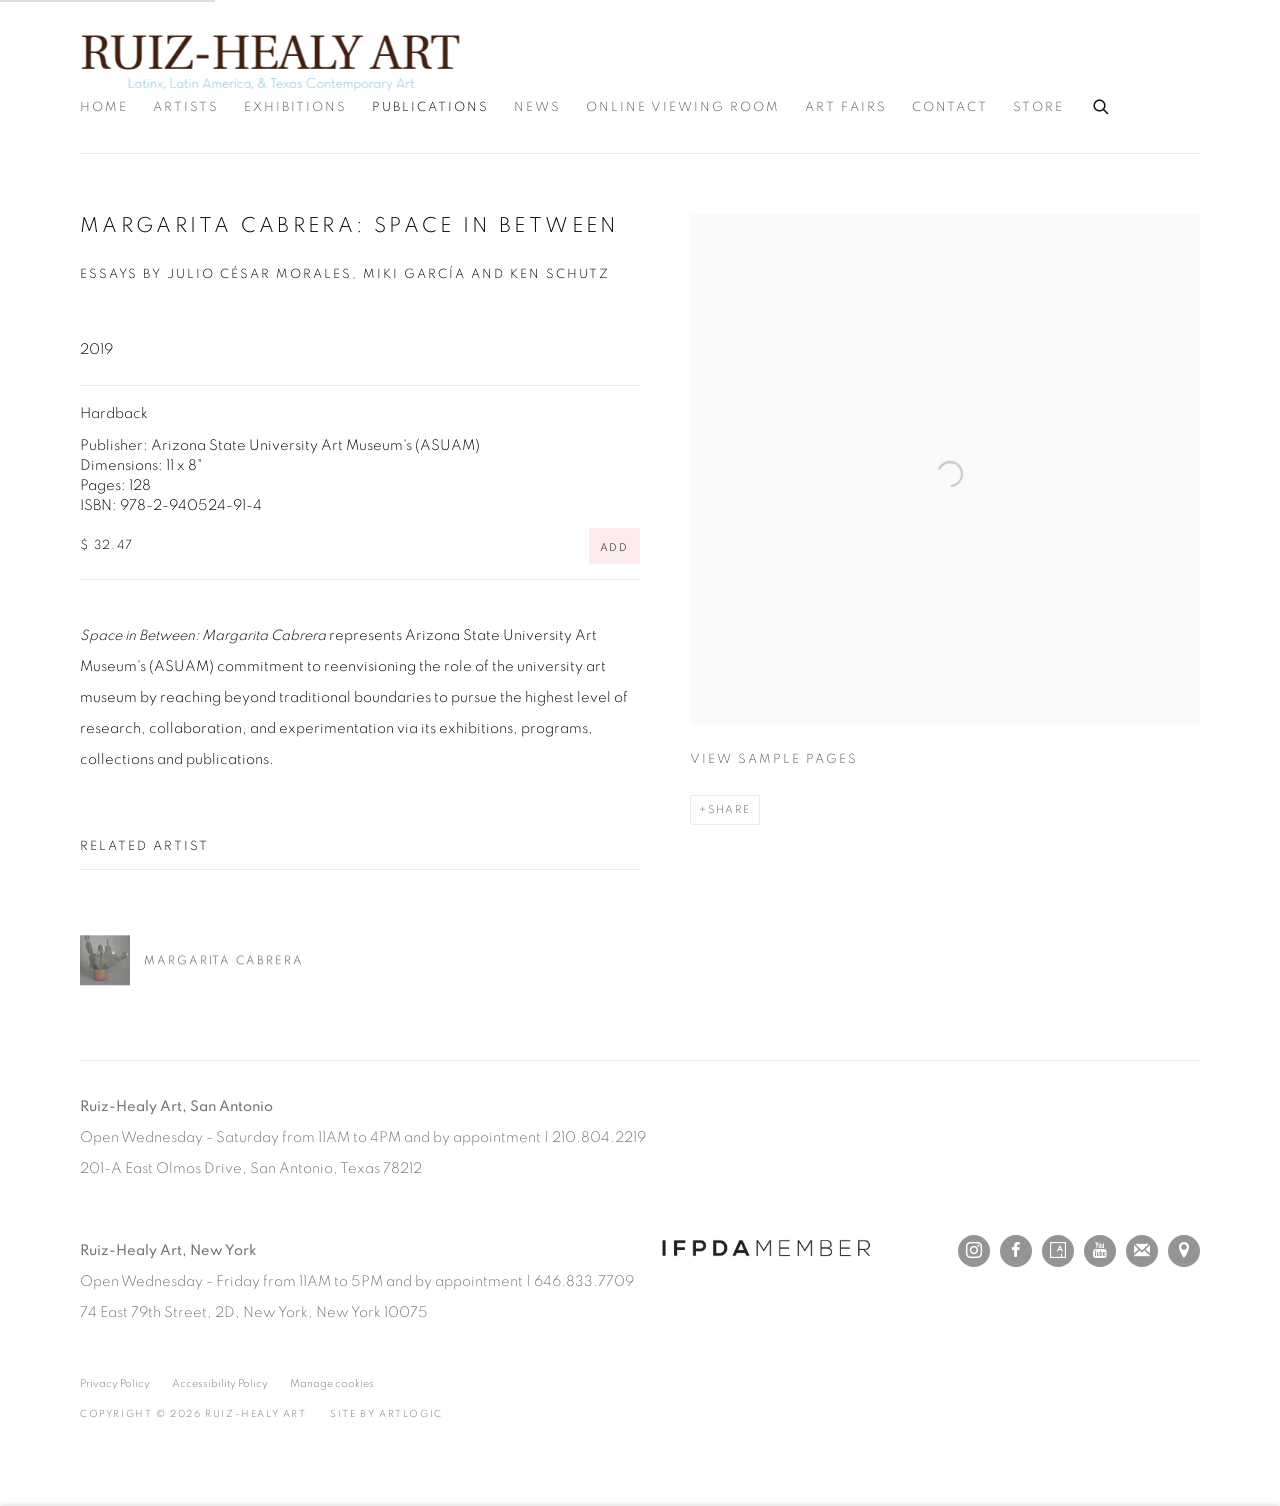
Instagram (974, 1251)
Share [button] (729, 809)
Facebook (1016, 1251)
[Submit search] (1102, 104)
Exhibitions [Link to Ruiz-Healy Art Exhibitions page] (295, 107)
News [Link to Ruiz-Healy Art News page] (537, 107)
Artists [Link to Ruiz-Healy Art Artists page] (186, 107)
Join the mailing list (1142, 1251)
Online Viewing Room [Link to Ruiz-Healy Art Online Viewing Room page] (683, 107)
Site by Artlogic (386, 1414)
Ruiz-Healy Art (270, 59)
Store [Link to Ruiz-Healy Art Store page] (1038, 107)
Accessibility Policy (220, 1383)
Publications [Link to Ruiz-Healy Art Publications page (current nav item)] (430, 107)
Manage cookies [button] (332, 1383)
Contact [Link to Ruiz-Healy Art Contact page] (950, 107)
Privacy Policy (115, 1383)
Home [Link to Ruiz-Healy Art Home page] (104, 107)
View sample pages (774, 759)
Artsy (1058, 1251)
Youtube (1100, 1251)
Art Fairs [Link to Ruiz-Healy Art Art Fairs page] (846, 107)
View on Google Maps (1184, 1251)
